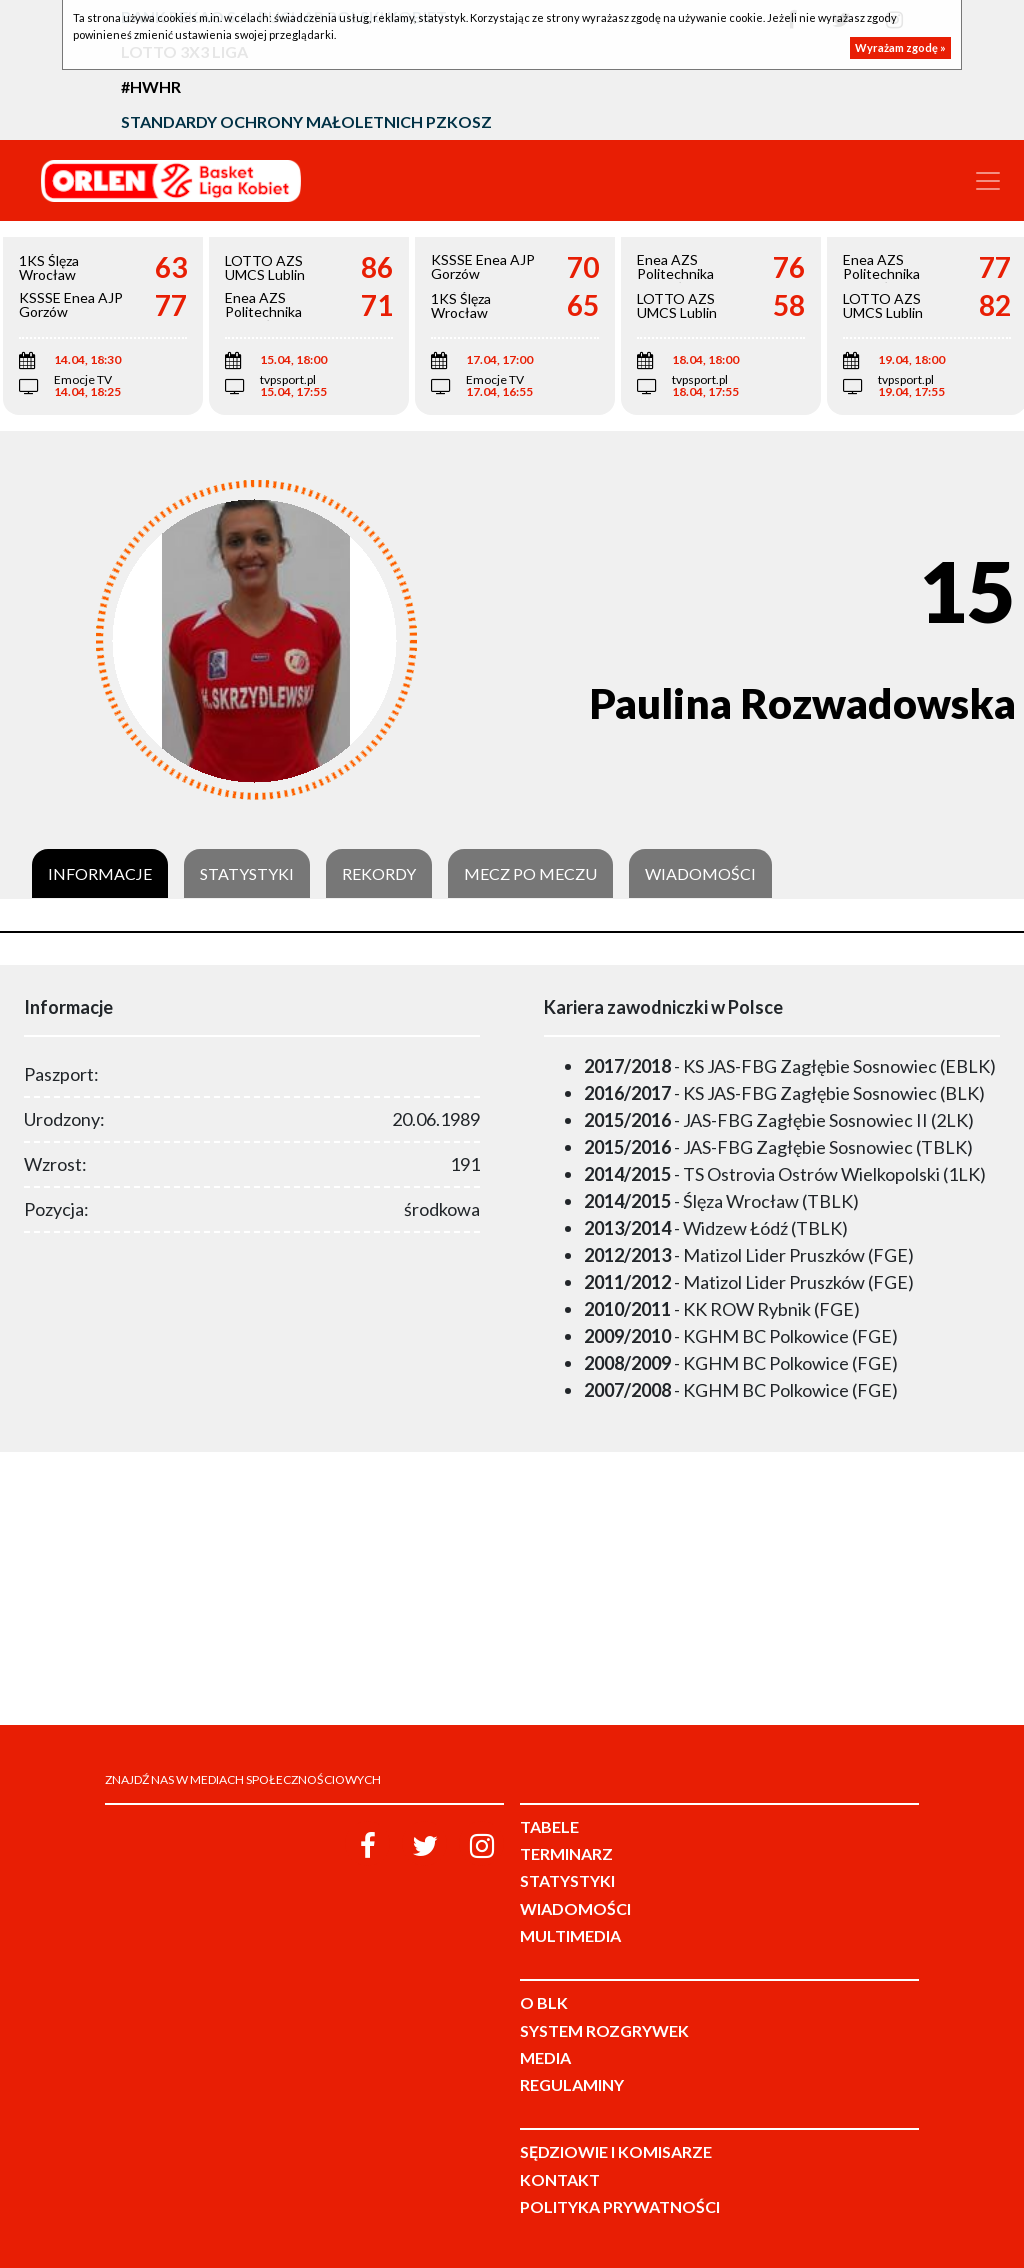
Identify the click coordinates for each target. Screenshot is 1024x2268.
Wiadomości (700, 874)
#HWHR (151, 86)
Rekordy (379, 874)
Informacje (100, 874)
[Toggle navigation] (988, 181)
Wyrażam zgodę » (900, 47)
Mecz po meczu (530, 874)
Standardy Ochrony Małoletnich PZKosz (306, 121)
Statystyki (247, 874)
